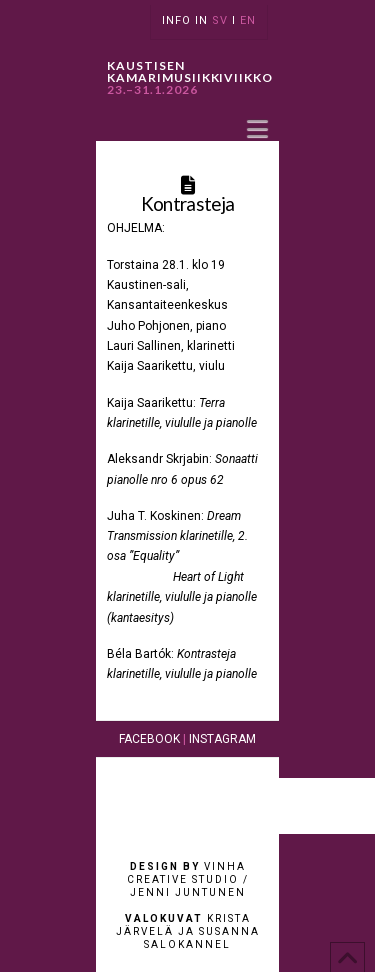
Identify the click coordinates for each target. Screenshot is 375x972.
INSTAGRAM (222, 739)
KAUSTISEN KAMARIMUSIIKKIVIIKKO (190, 78)
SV (220, 20)
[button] (257, 128)
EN (248, 20)
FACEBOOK (149, 739)
